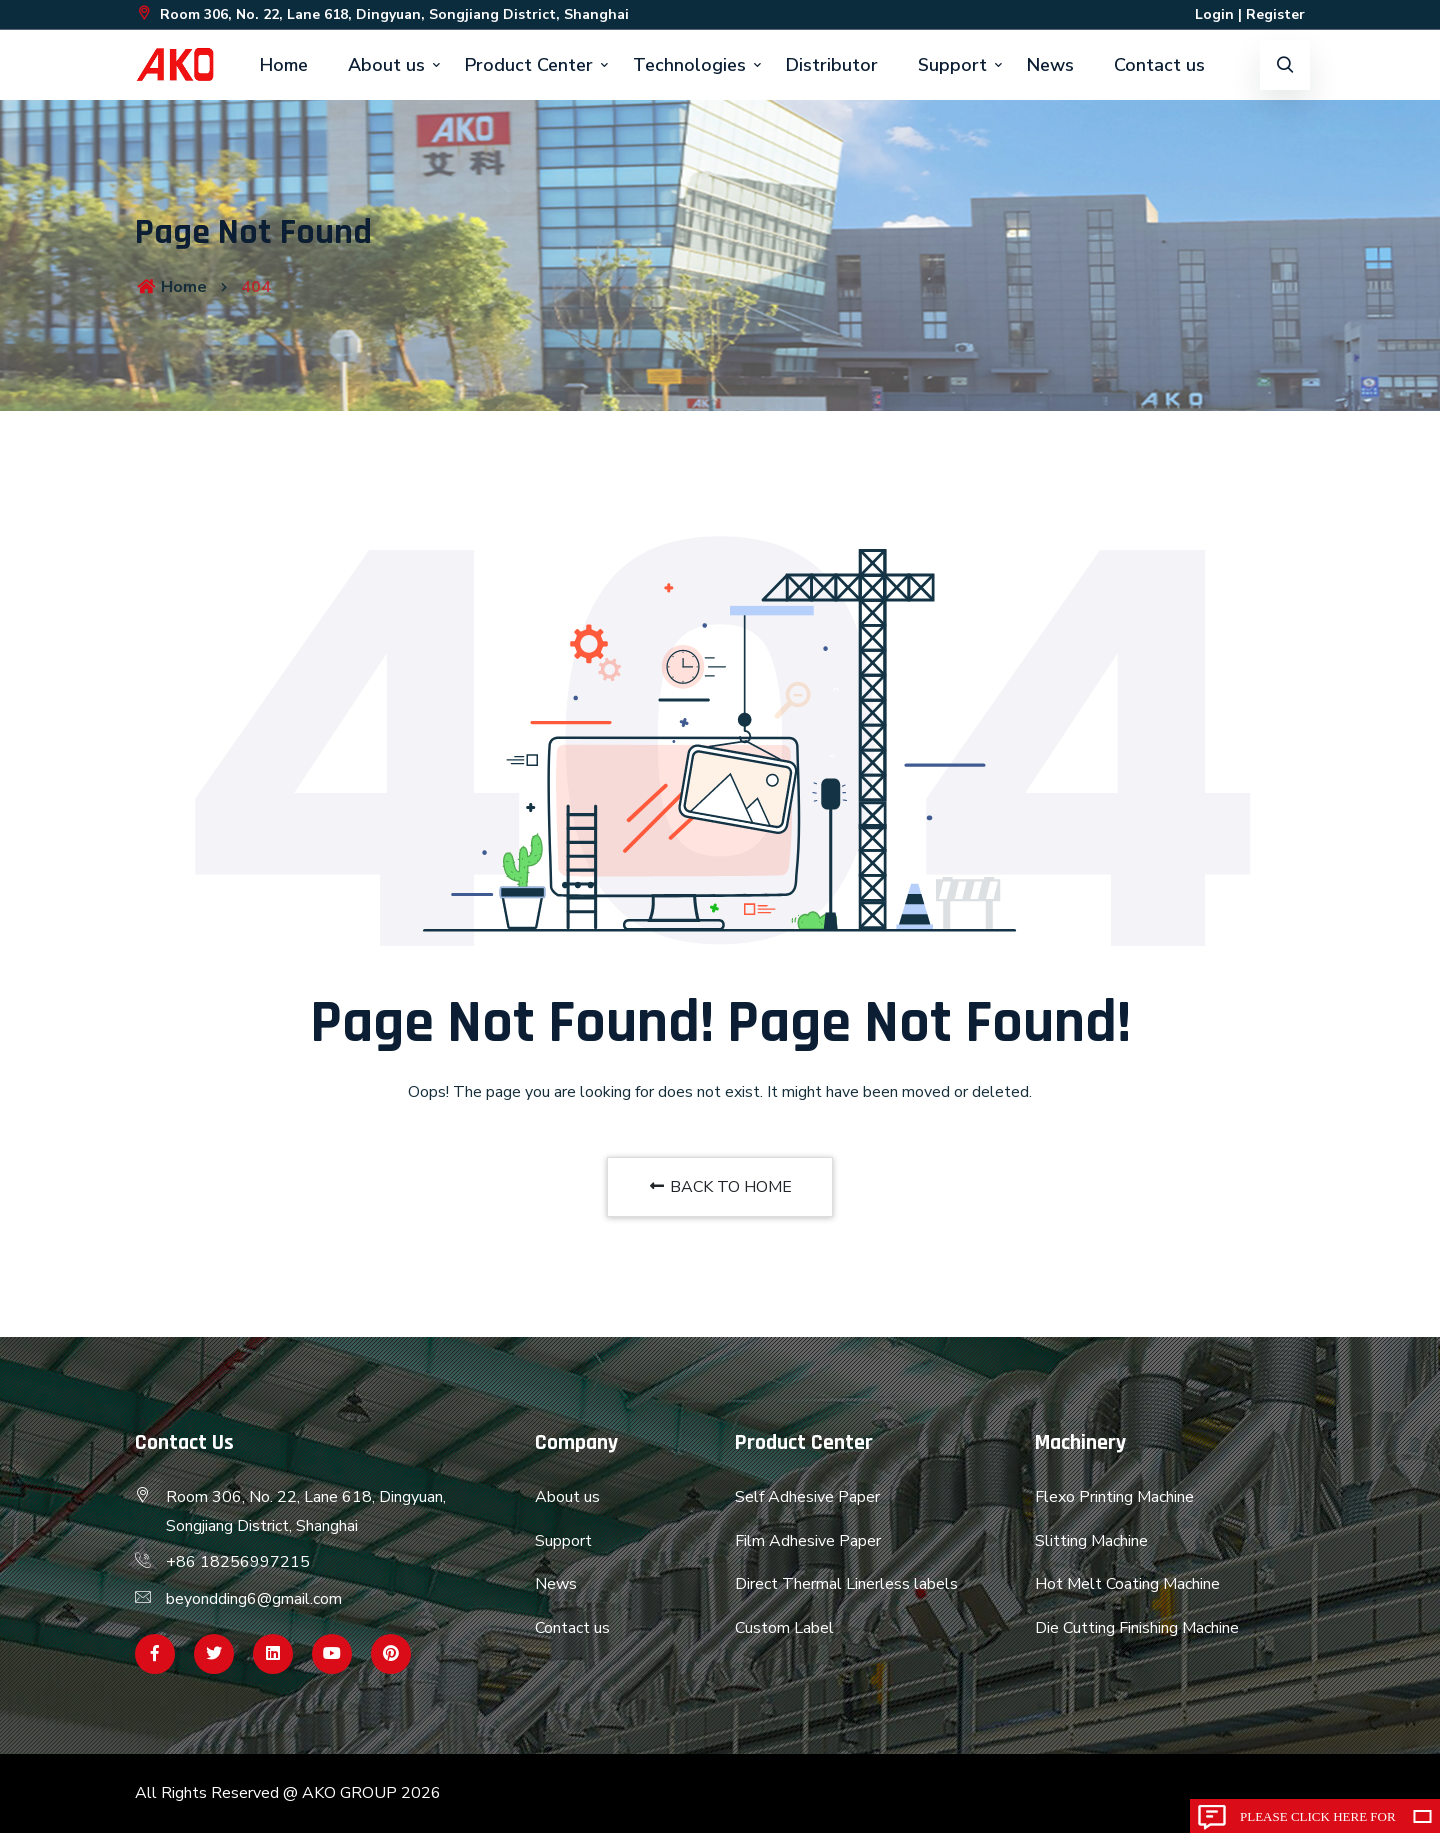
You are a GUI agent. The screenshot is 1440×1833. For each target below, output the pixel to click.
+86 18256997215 (238, 1562)
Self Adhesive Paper (807, 1497)
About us (386, 65)
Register (1275, 14)
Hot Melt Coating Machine (1127, 1584)
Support (952, 65)
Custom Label (784, 1628)
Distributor (832, 65)
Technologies (689, 65)
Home (284, 65)
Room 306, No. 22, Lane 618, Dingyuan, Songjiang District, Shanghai (382, 14)
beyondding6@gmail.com (254, 1599)
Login (1214, 14)
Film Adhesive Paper (808, 1541)
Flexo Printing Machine (1114, 1497)
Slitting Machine (1091, 1541)
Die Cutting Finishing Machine (1137, 1628)
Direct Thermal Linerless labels (846, 1584)
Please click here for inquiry (1318, 1821)
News (1050, 65)
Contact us (1159, 65)
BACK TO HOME (720, 1187)
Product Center (529, 65)
